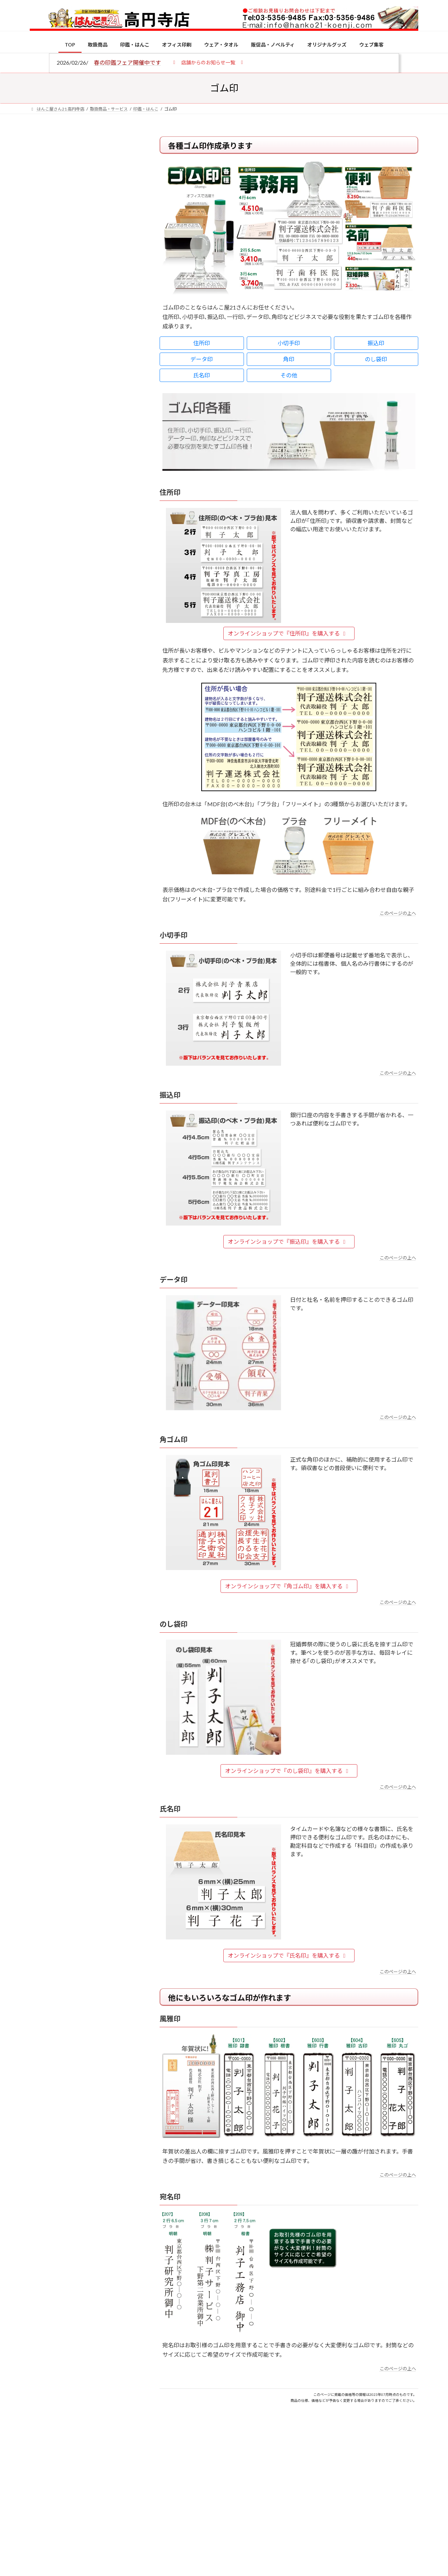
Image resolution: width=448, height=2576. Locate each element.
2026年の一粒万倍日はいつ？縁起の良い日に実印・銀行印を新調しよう (99, 732)
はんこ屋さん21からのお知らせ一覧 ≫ (87, 295)
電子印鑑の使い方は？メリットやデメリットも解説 (98, 586)
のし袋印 (376, 359)
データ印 (201, 359)
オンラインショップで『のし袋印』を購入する (288, 1770)
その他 (288, 375)
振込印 (376, 343)
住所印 (201, 343)
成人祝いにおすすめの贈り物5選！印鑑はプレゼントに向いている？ (98, 686)
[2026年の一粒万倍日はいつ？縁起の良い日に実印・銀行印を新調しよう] (43, 732)
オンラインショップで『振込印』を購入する (288, 1241)
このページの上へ (398, 913)
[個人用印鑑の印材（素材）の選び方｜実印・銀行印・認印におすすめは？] (43, 546)
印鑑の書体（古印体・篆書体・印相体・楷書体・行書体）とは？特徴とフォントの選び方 (83, 270)
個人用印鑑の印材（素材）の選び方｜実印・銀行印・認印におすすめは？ (98, 545)
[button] (208, 62)
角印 (288, 359)
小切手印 (289, 343)
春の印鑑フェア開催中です (127, 62)
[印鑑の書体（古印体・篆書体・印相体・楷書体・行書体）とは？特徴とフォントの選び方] (43, 633)
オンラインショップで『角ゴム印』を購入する (288, 1586)
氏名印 (201, 375)
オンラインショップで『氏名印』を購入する (288, 1955)
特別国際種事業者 (83, 499)
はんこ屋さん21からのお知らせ (86, 182)
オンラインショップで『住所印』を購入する (288, 633)
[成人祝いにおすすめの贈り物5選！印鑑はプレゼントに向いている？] (43, 687)
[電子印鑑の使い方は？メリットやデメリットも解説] (43, 591)
